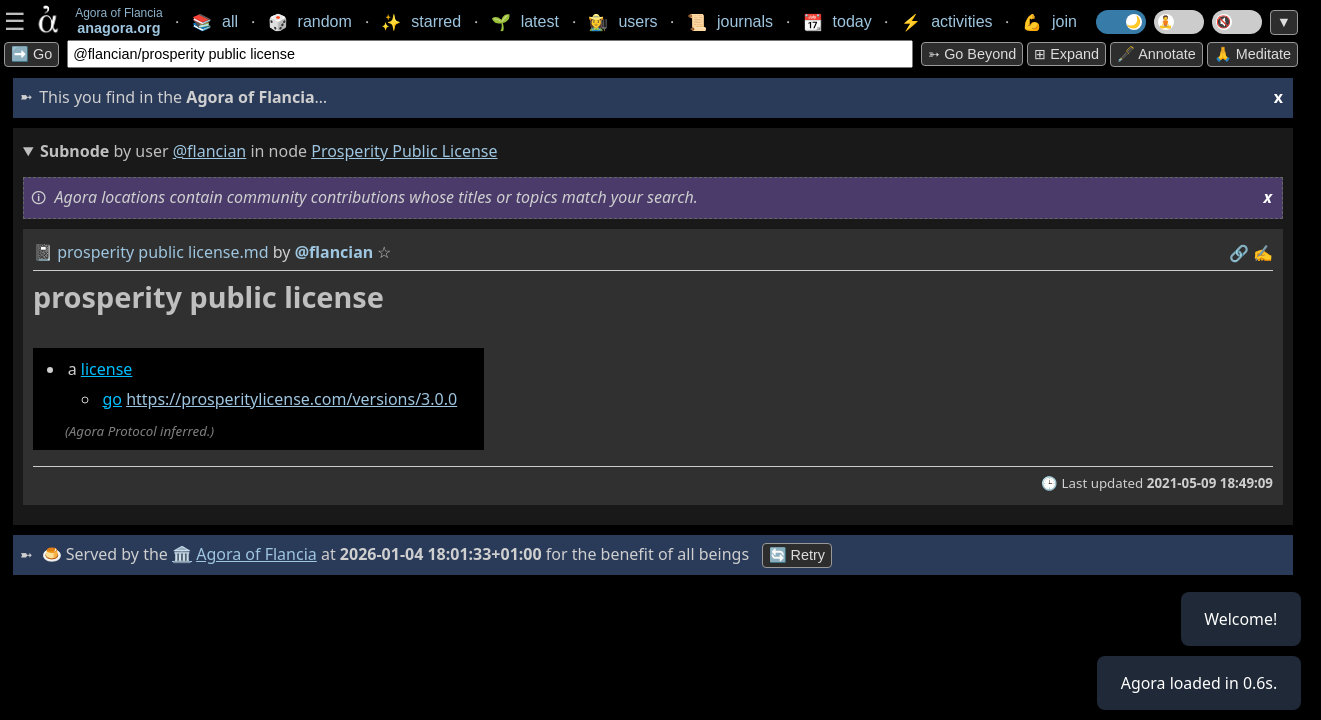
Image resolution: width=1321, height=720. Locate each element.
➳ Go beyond (972, 54)
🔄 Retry (797, 555)
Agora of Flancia (257, 554)
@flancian (210, 151)
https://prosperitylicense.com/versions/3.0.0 (291, 399)
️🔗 (1239, 253)
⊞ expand (1066, 54)
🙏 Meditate (1252, 54)
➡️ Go (31, 54)
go (112, 399)
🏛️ (182, 554)
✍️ (1263, 253)
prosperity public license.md (162, 252)
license (107, 369)
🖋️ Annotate (1156, 54)
